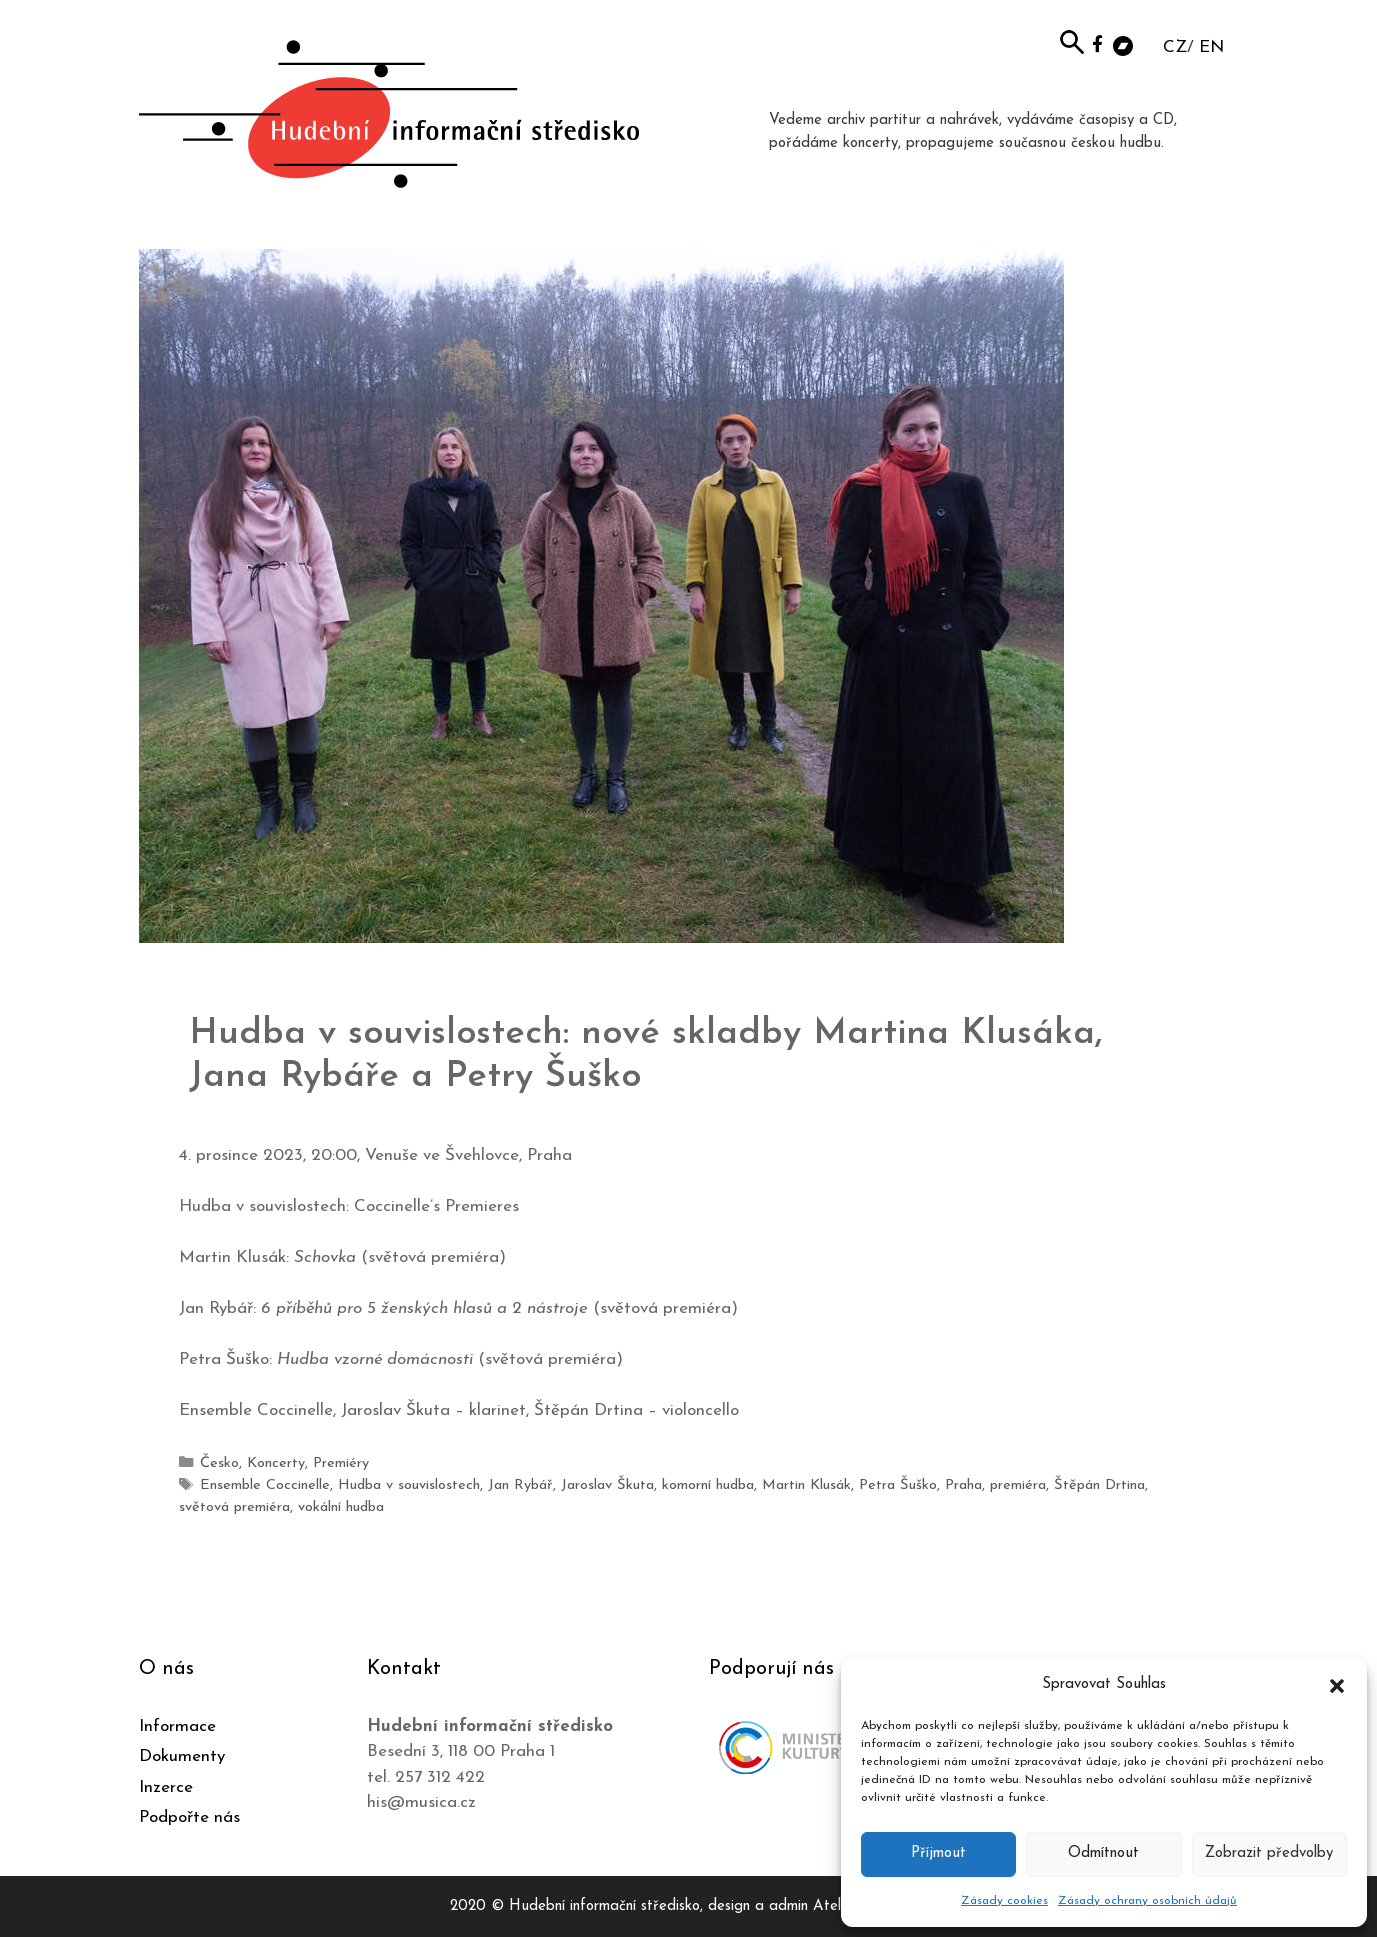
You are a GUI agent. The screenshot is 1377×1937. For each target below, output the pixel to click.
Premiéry (341, 1463)
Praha (960, 1484)
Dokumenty (182, 1755)
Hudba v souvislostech (409, 1484)
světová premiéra (234, 1506)
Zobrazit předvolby (1269, 1853)
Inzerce (166, 1786)
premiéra (1015, 1484)
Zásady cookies (1004, 1901)
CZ (1175, 47)
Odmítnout (1103, 1853)
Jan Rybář (520, 1484)
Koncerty (276, 1463)
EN (1211, 47)
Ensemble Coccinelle (265, 1484)
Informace (177, 1725)
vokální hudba (341, 1506)
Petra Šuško (895, 1484)
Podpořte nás (189, 1816)
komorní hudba (706, 1484)
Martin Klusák (804, 1484)
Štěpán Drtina (1096, 1484)
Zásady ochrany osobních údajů (1147, 1901)
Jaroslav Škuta (606, 1484)
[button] (1337, 1685)
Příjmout (938, 1853)
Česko (219, 1463)
